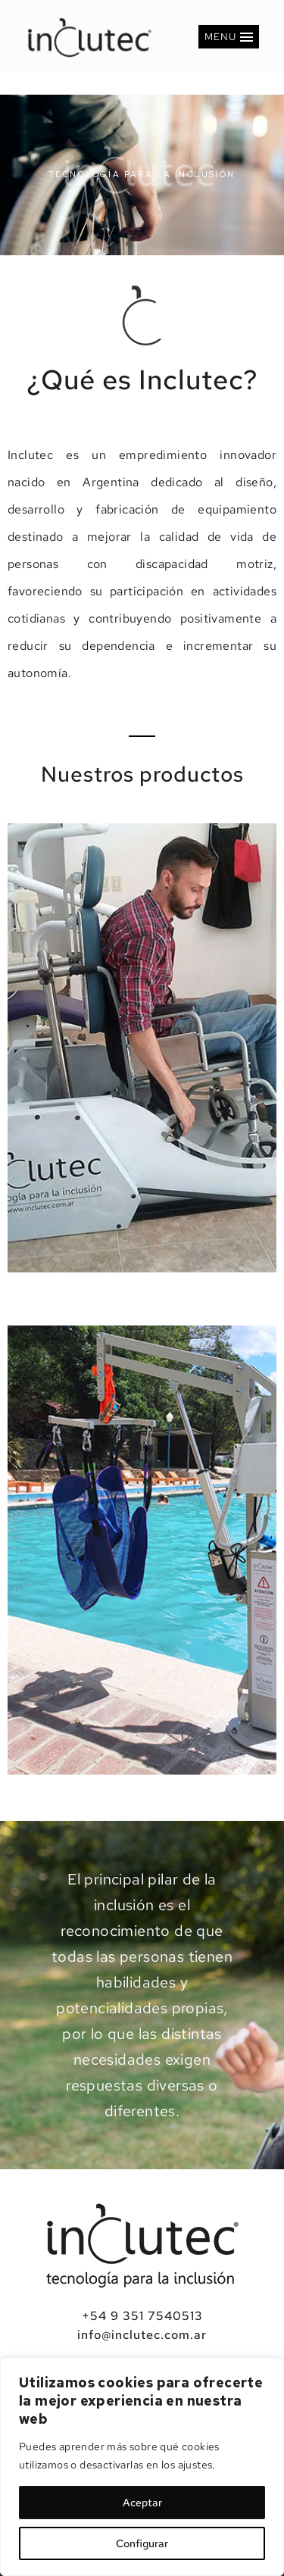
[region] (142, 2467)
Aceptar (142, 2502)
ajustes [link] (195, 2464)
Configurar (142, 2543)
